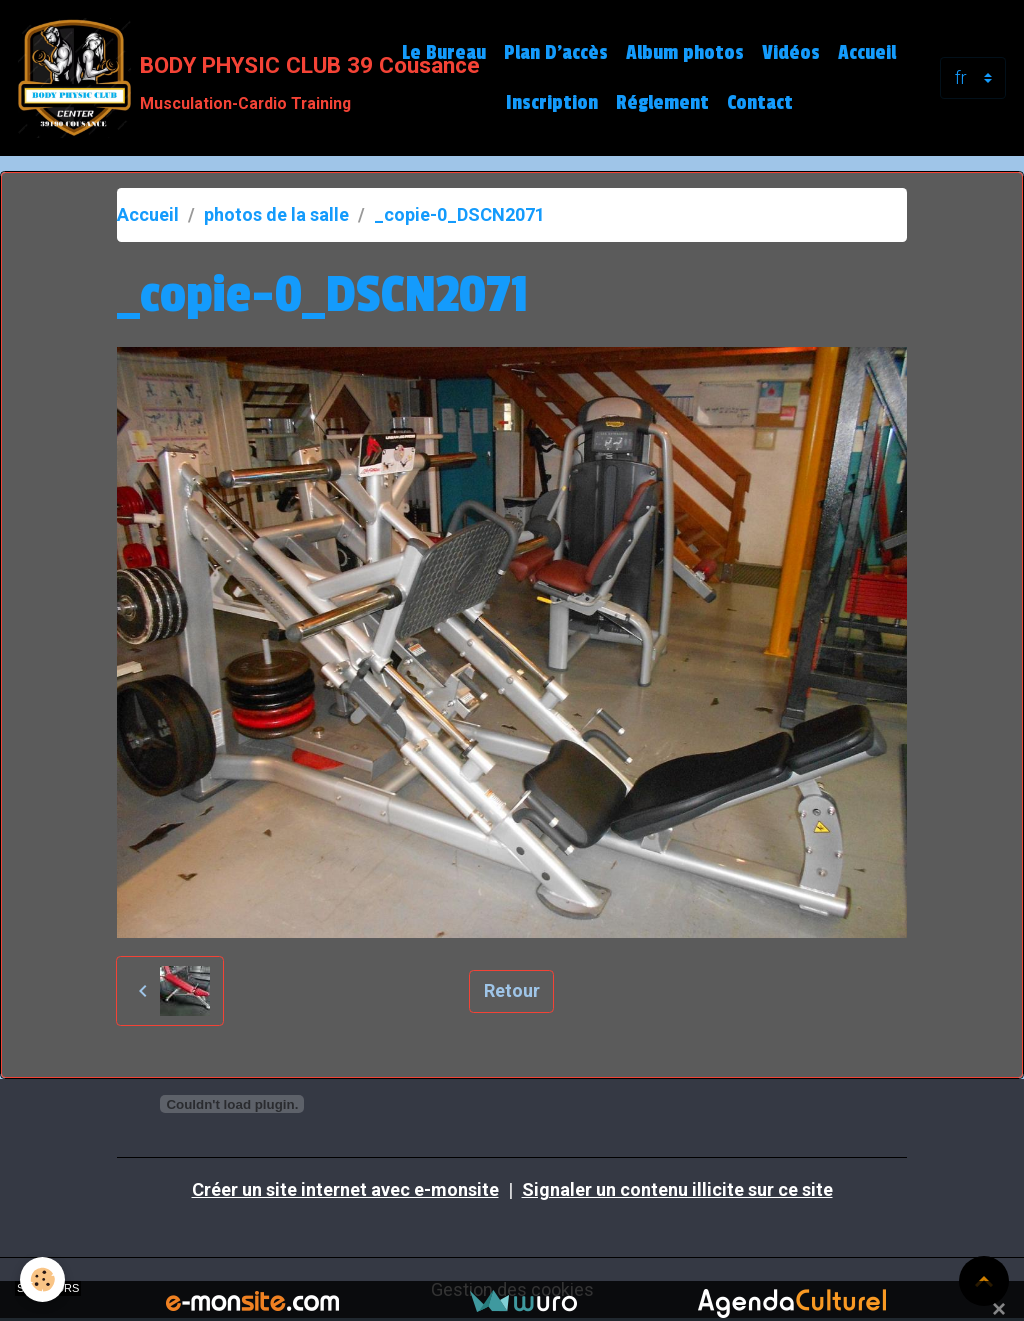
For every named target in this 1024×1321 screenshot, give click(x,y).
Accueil (867, 53)
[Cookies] (42, 1279)
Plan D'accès (556, 53)
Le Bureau (444, 53)
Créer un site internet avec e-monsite (345, 1189)
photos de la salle (276, 214)
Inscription (552, 103)
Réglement (662, 103)
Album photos (685, 53)
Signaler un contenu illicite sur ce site (677, 1189)
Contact (760, 103)
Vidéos (791, 53)
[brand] (192, 78)
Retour (512, 990)
